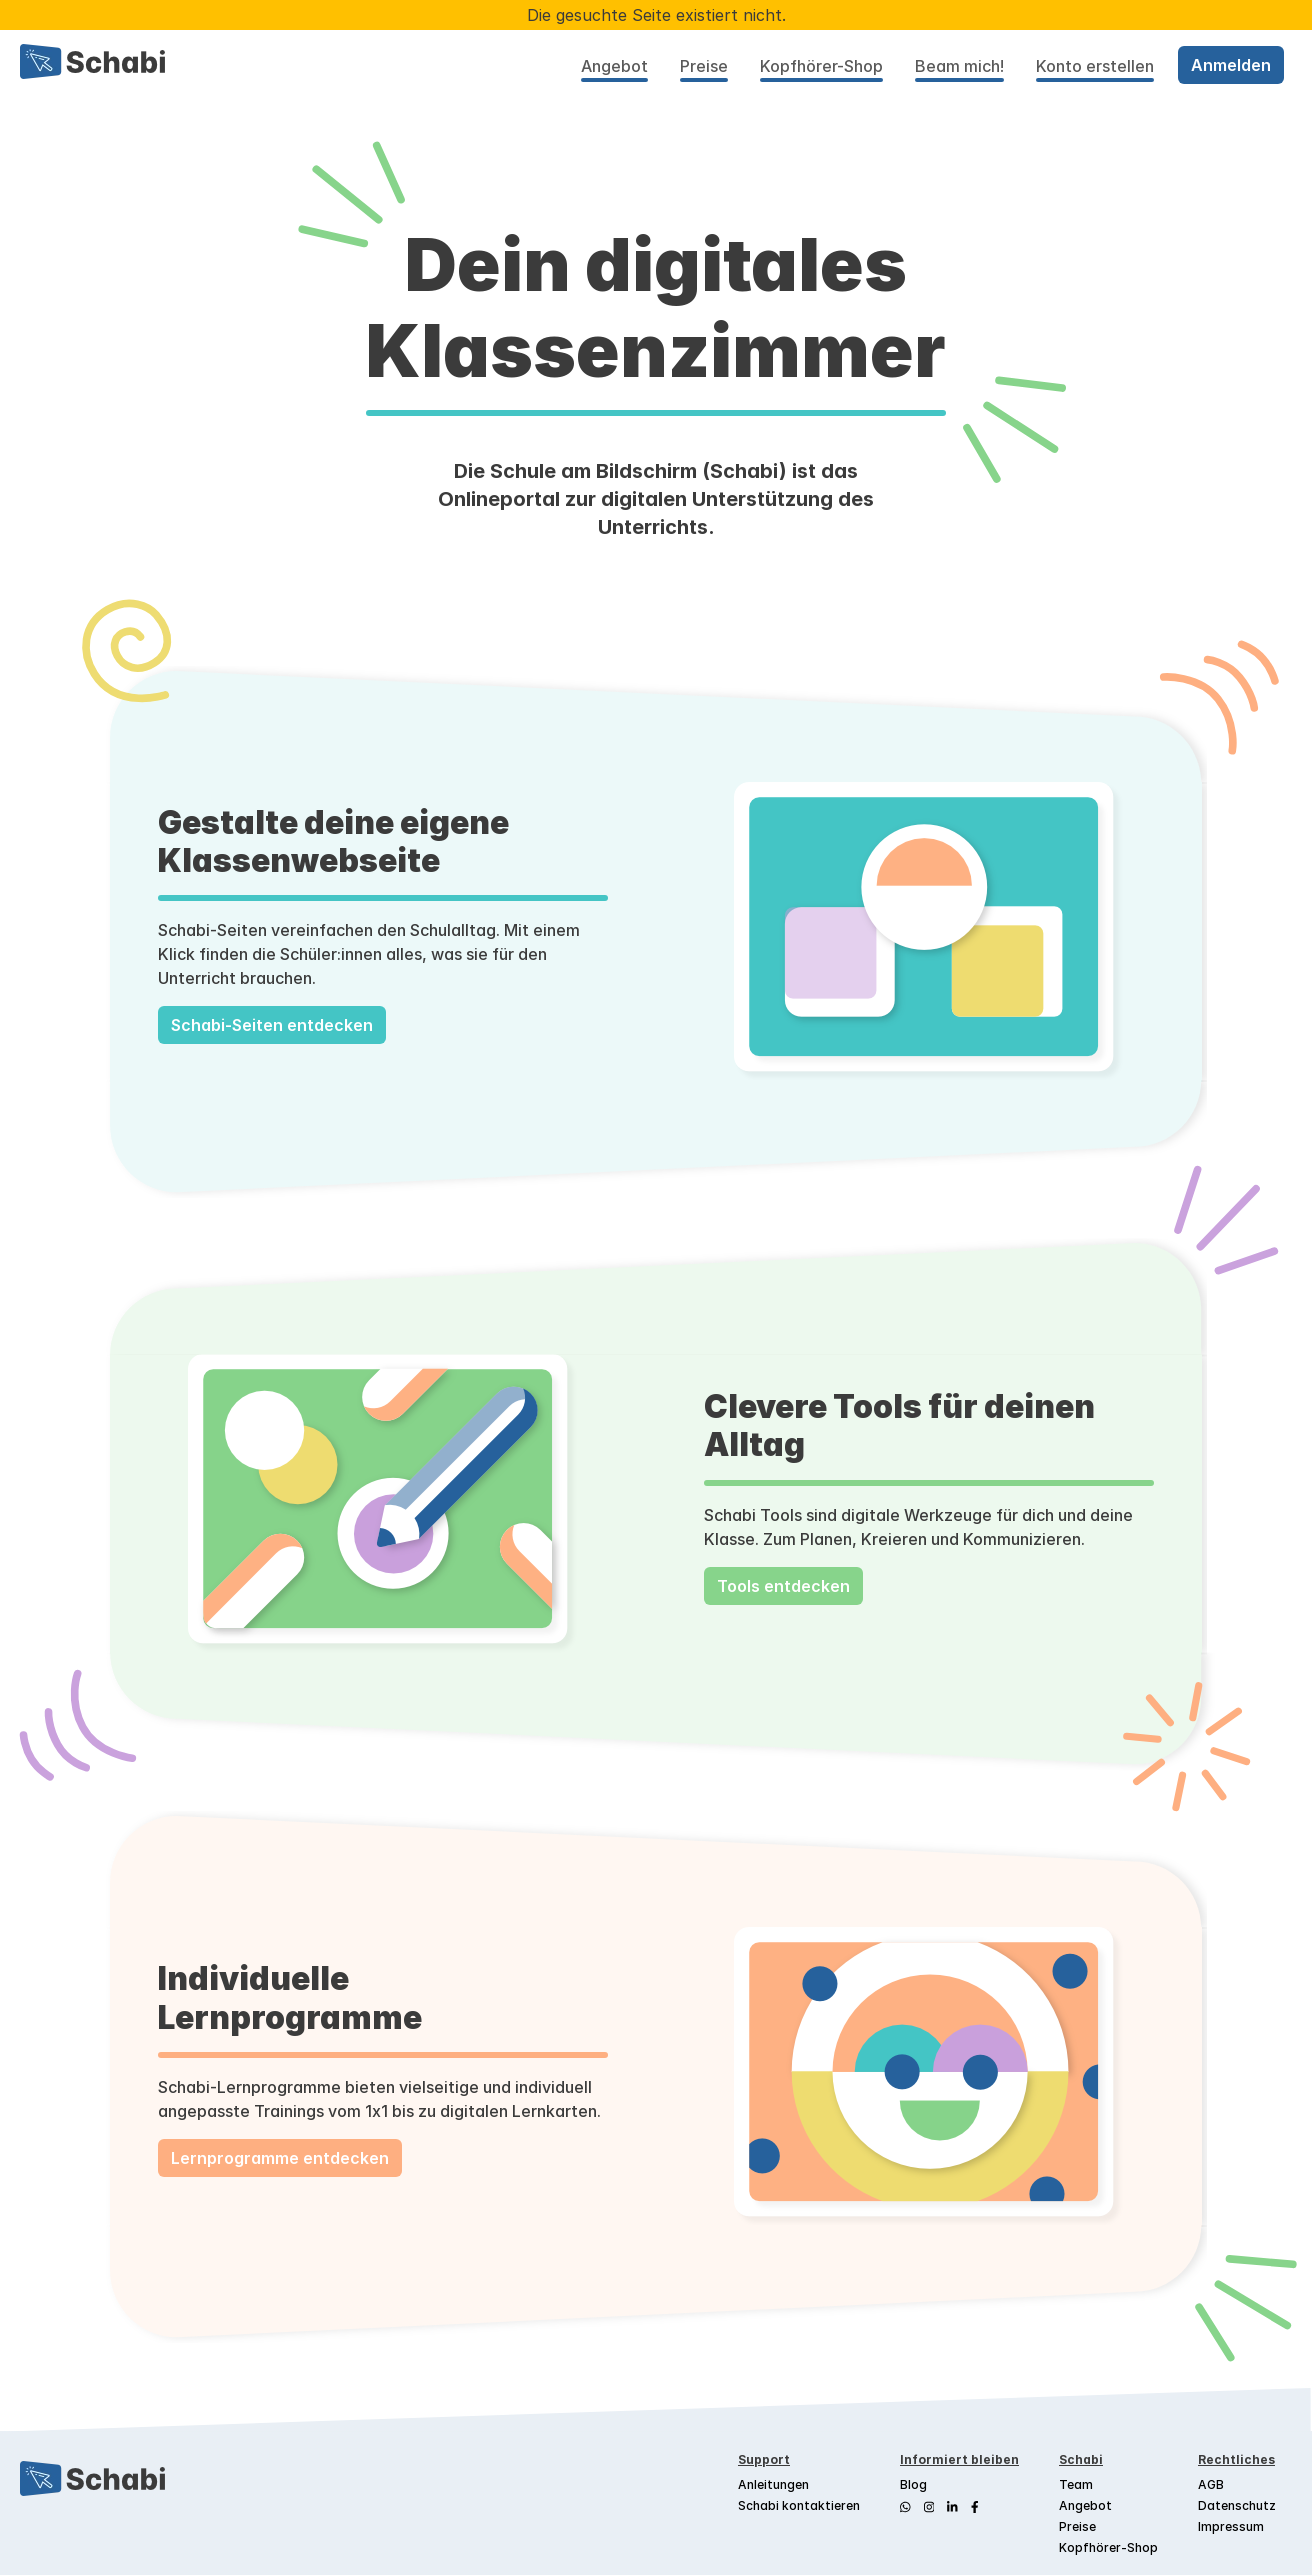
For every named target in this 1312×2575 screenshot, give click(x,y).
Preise (704, 66)
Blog (913, 2484)
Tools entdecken (783, 1586)
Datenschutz (1237, 2505)
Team (1076, 2484)
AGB (1211, 2484)
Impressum (1231, 2526)
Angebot (614, 66)
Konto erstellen (1095, 66)
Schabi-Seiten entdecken (272, 1025)
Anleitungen (773, 2484)
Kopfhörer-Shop (821, 66)
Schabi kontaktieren (799, 2505)
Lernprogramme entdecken (280, 2158)
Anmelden (1231, 65)
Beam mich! (959, 66)
